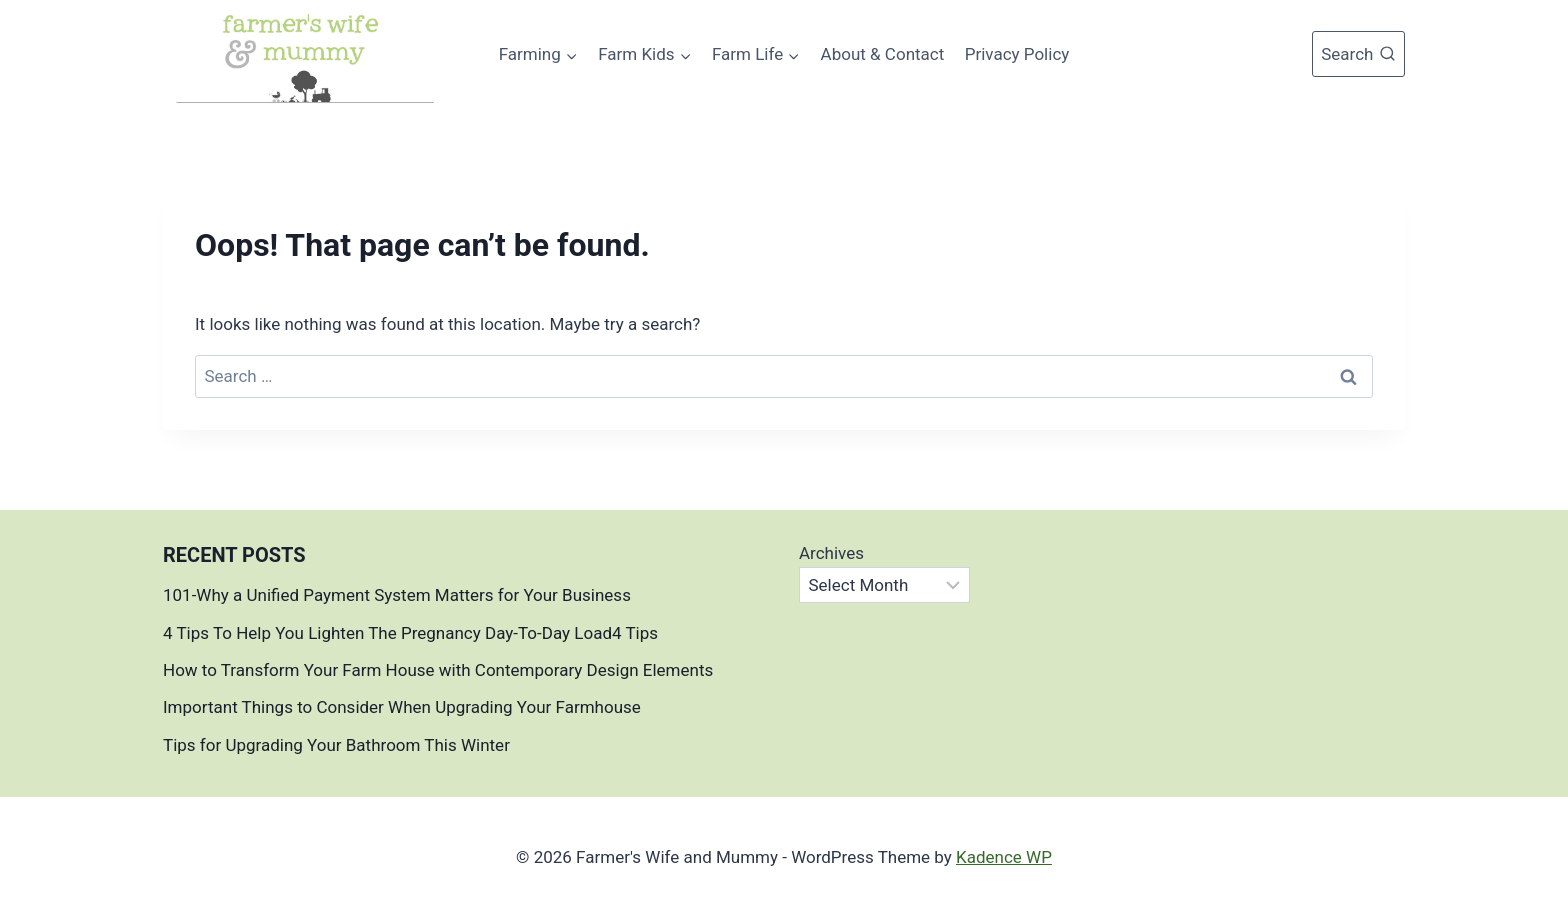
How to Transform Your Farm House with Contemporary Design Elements (438, 670)
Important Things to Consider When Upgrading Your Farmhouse (404, 707)
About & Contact (883, 54)
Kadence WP (1004, 857)
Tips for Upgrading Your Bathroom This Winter (336, 745)
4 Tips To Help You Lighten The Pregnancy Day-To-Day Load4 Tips (410, 633)
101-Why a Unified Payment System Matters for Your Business (397, 595)
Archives (831, 553)
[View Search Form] (1358, 54)
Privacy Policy (1017, 54)
